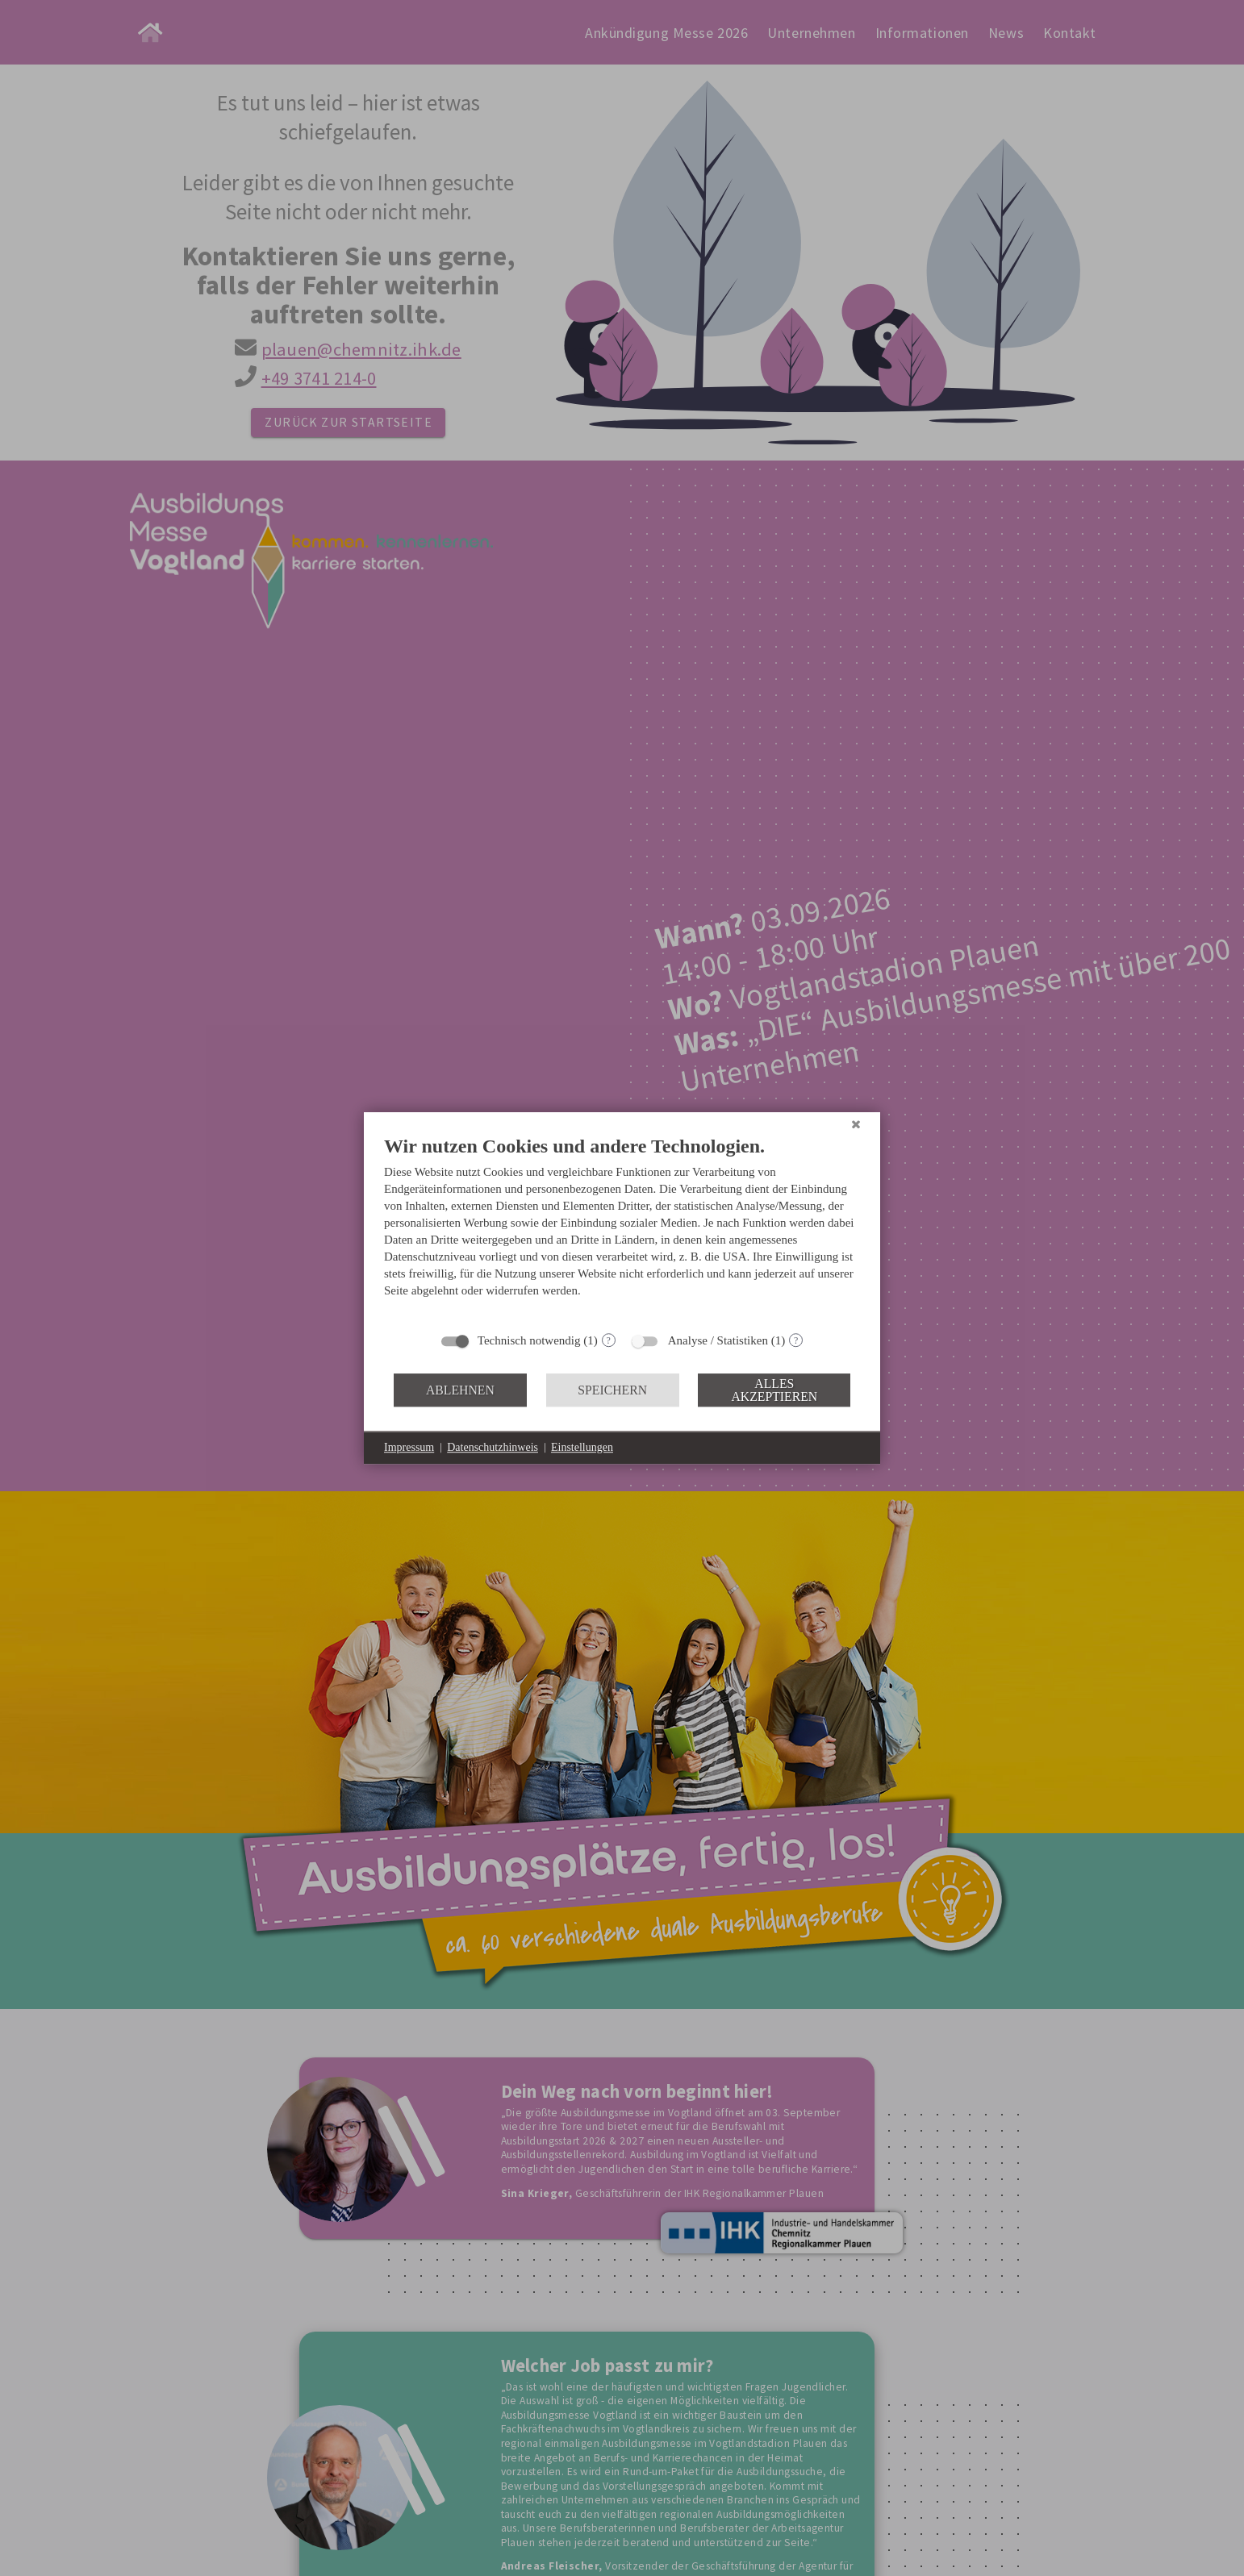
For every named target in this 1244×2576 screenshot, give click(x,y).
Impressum (409, 1447)
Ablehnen (460, 1390)
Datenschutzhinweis (492, 1447)
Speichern (612, 1390)
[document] (622, 1228)
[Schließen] (856, 1124)
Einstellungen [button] (582, 1447)
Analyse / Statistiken (718, 1340)
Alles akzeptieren (774, 1390)
